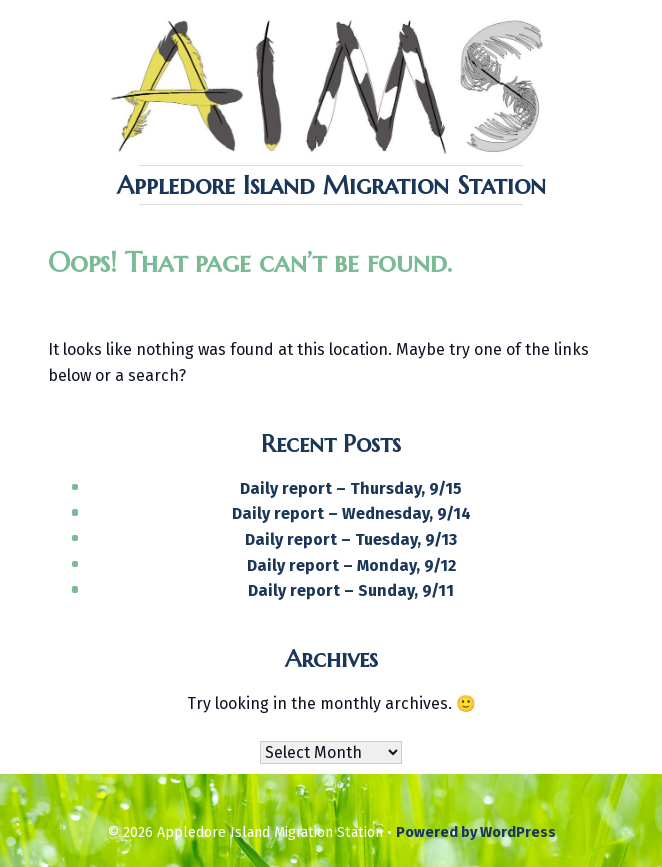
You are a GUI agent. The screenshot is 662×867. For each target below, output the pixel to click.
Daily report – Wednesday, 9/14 (351, 513)
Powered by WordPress (476, 832)
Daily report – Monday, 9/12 (351, 565)
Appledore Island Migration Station (331, 185)
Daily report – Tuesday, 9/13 (351, 539)
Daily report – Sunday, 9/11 (351, 590)
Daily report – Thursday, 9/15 (351, 488)
